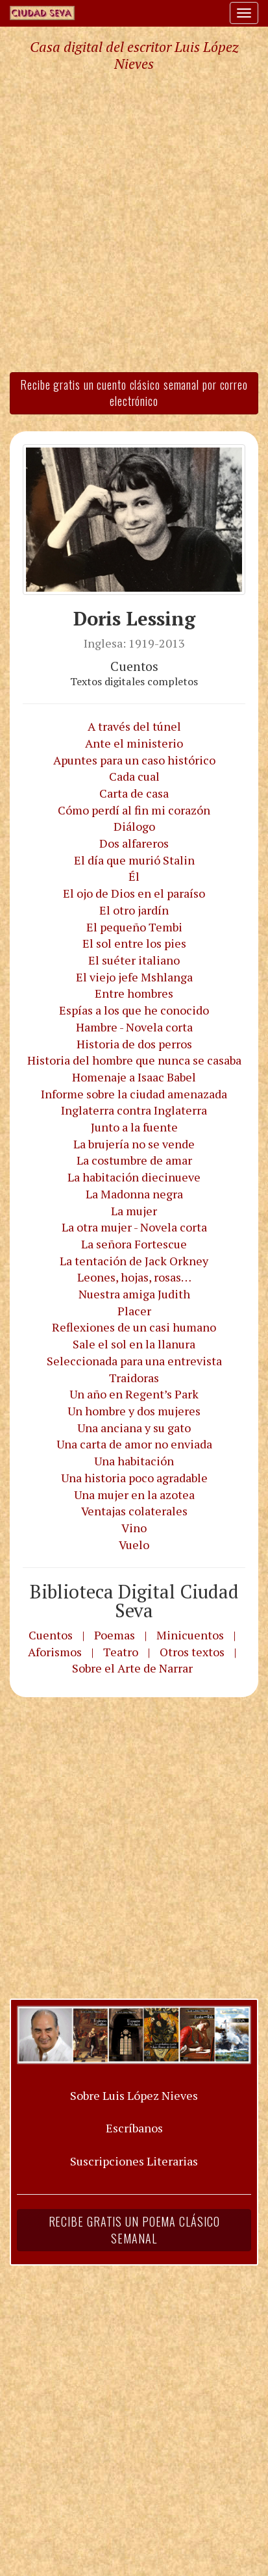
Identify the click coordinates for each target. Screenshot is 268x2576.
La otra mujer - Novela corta (134, 1227)
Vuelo (134, 1544)
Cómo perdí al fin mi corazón (134, 810)
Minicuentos (190, 1635)
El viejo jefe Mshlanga (134, 977)
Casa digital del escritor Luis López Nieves (134, 55)
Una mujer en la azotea (134, 1494)
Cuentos (51, 1635)
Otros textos (192, 1652)
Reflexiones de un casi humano (134, 1327)
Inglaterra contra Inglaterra (134, 1110)
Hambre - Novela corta (134, 1027)
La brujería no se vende (134, 1144)
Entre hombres (134, 993)
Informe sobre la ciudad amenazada (134, 1094)
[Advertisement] (134, 221)
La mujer (134, 1211)
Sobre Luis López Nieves (134, 2095)
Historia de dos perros (134, 1044)
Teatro (120, 1652)
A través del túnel (134, 726)
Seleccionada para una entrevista (134, 1361)
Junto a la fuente (134, 1127)
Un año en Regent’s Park (134, 1394)
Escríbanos (134, 2128)
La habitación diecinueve (134, 1177)
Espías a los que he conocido (134, 1010)
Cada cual (134, 776)
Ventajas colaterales (134, 1511)
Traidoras (134, 1377)
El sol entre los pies (134, 943)
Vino (134, 1527)
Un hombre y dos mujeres (134, 1411)
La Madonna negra (134, 1194)
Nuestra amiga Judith (134, 1294)
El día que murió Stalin (134, 860)
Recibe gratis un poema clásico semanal (134, 2230)
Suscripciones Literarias (134, 2161)
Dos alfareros (134, 843)
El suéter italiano (134, 960)
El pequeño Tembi (134, 927)
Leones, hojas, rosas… (134, 1277)
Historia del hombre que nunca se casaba (134, 1060)
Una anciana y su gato (134, 1427)
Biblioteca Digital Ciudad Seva (134, 1601)
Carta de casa (134, 793)
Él (134, 876)
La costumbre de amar (134, 1160)
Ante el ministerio (134, 743)
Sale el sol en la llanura (134, 1344)
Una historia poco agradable (134, 1477)
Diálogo (134, 826)
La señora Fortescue (134, 1244)
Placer (134, 1311)
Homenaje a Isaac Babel (134, 1077)
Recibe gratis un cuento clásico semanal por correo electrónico (134, 393)
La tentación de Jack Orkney (134, 1261)
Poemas (114, 1635)
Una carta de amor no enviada (134, 1444)
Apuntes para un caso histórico (134, 760)
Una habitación (134, 1461)
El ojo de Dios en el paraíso (134, 893)
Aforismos (55, 1652)
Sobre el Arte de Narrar (132, 1668)
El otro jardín (134, 910)
